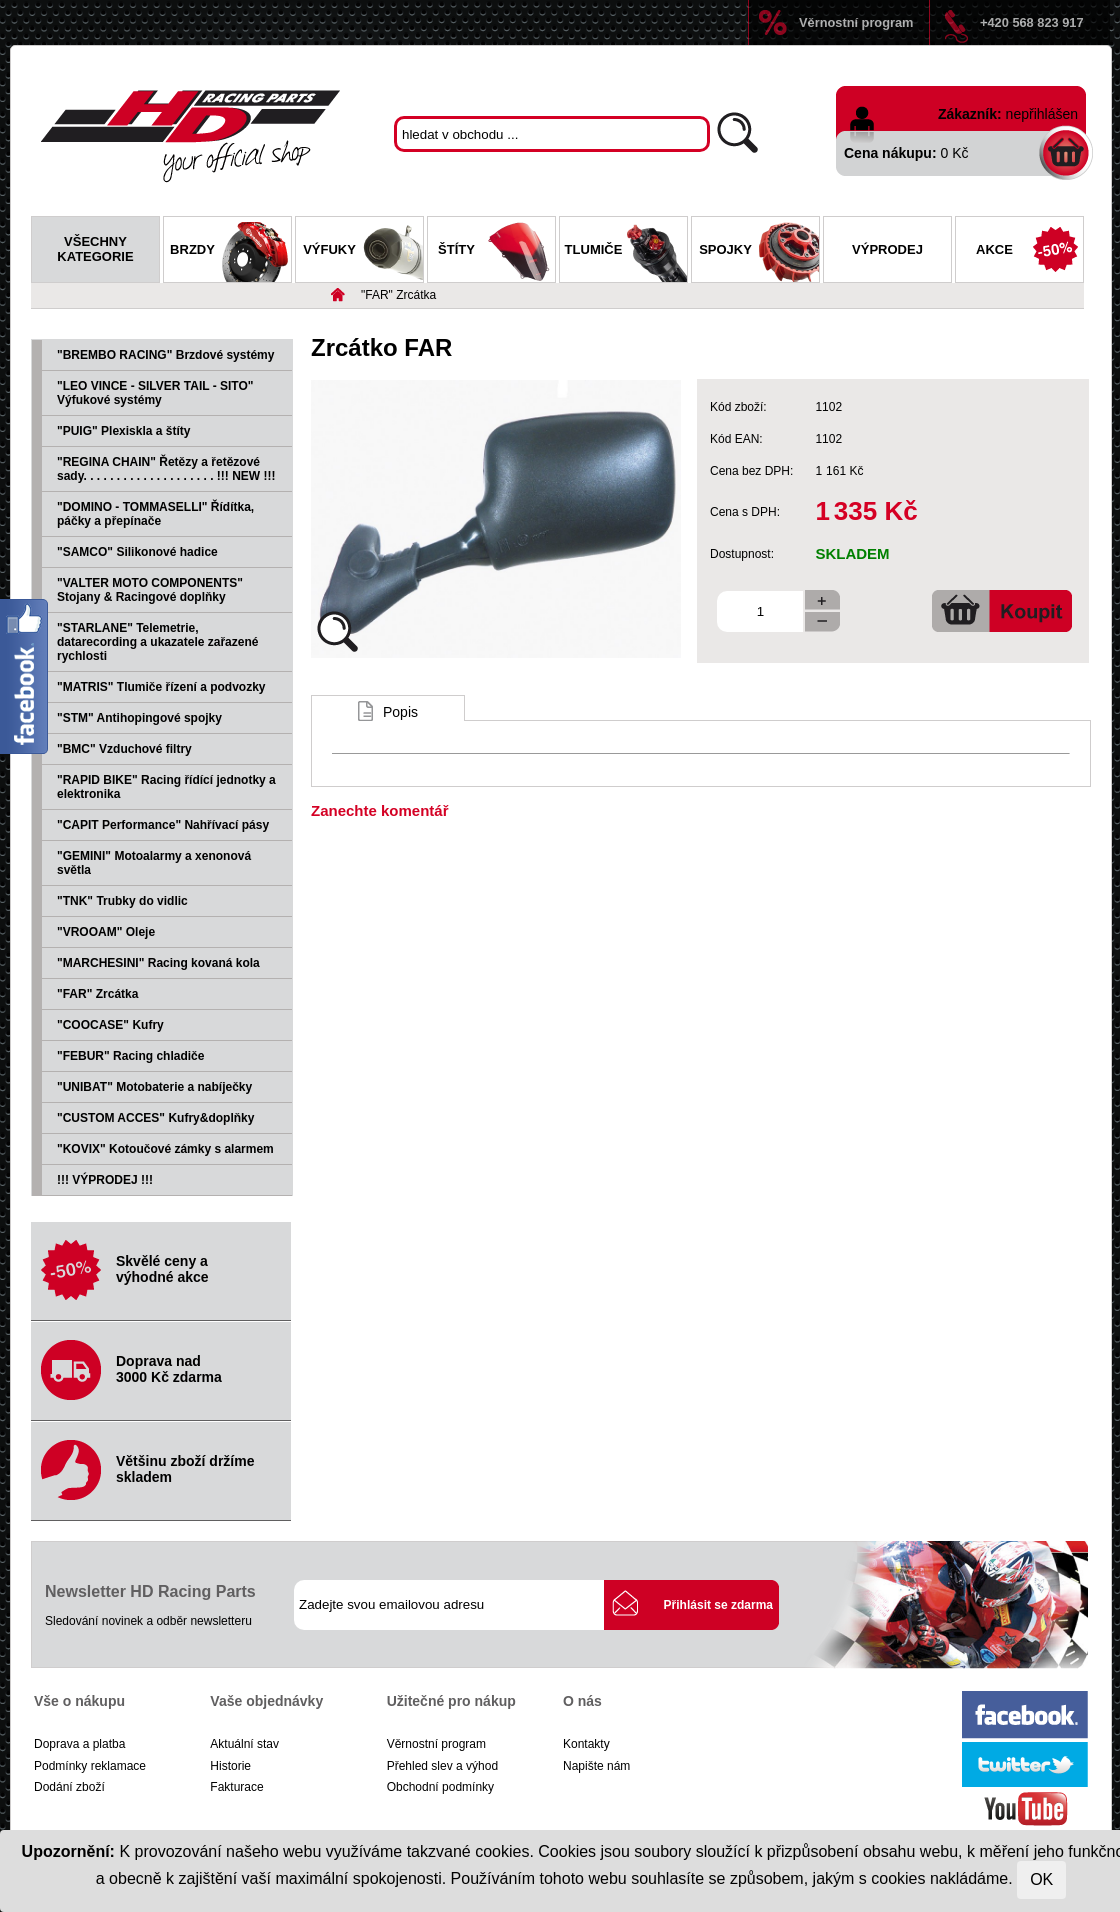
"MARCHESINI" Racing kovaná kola (158, 963)
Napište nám (596, 1766)
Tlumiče (626, 252)
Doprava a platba (79, 1744)
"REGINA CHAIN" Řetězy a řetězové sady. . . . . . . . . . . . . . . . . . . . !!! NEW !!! (166, 469)
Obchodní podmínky (440, 1787)
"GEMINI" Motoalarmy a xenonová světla (154, 863)
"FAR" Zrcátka (398, 295)
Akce (1029, 252)
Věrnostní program (856, 22)
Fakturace (236, 1787)
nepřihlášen (1042, 114)
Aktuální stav (244, 1744)
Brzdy (230, 252)
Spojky (759, 252)
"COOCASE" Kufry (110, 1025)
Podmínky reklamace (90, 1766)
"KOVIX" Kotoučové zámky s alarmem (165, 1149)
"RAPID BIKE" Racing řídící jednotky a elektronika (166, 787)
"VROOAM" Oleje (106, 932)
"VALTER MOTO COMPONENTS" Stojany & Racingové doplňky (150, 590)
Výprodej (887, 249)
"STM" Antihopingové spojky (139, 718)
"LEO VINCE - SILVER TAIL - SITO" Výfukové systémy (155, 393)
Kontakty (586, 1744)
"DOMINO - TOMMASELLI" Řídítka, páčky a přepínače (155, 514)
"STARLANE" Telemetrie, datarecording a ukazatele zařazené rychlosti (157, 642)
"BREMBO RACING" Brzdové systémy (165, 355)
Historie (230, 1766)
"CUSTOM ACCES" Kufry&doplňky (155, 1118)
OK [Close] (1041, 1879)
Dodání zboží (69, 1787)
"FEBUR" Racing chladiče (130, 1056)
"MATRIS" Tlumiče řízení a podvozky (161, 687)
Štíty (496, 252)
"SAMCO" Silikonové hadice (137, 552)
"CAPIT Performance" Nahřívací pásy (163, 825)
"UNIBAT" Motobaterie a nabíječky (154, 1087)
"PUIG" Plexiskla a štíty (123, 431)
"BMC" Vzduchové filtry (124, 749)
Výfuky (363, 252)
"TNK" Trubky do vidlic (122, 901)
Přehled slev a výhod (442, 1766)
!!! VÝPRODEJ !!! (105, 1180)
